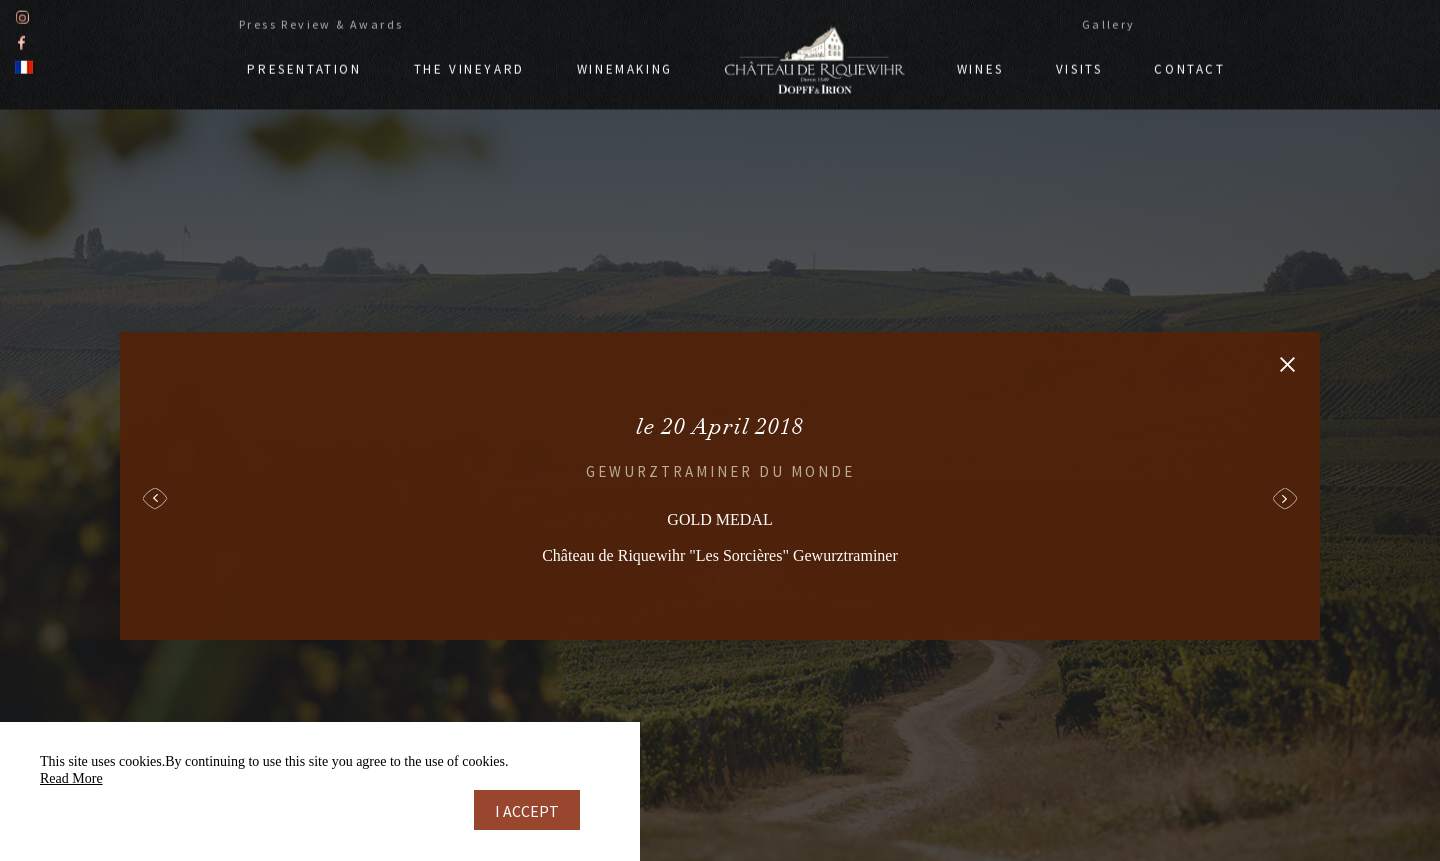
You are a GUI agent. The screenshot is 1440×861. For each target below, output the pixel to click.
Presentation (304, 67)
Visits (1079, 67)
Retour (1287, 364)
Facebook (21, 40)
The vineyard (469, 67)
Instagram (22, 15)
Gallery (1109, 22)
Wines (980, 67)
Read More (71, 778)
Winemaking (625, 67)
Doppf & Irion (815, 58)
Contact (1189, 67)
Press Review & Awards (321, 22)
